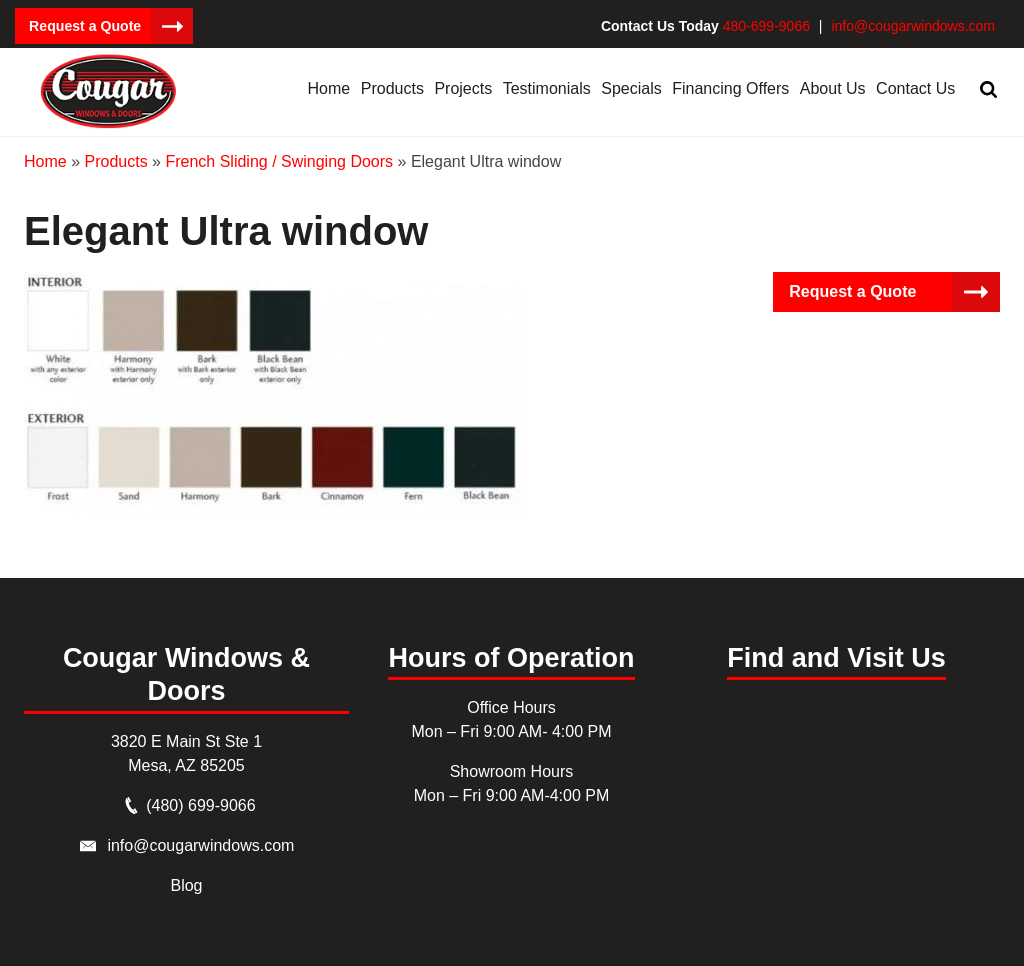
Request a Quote (84, 26)
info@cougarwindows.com (913, 26)
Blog (186, 885)
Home (45, 160)
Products (115, 160)
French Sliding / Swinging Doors (279, 160)
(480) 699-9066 (200, 805)
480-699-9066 (766, 26)
